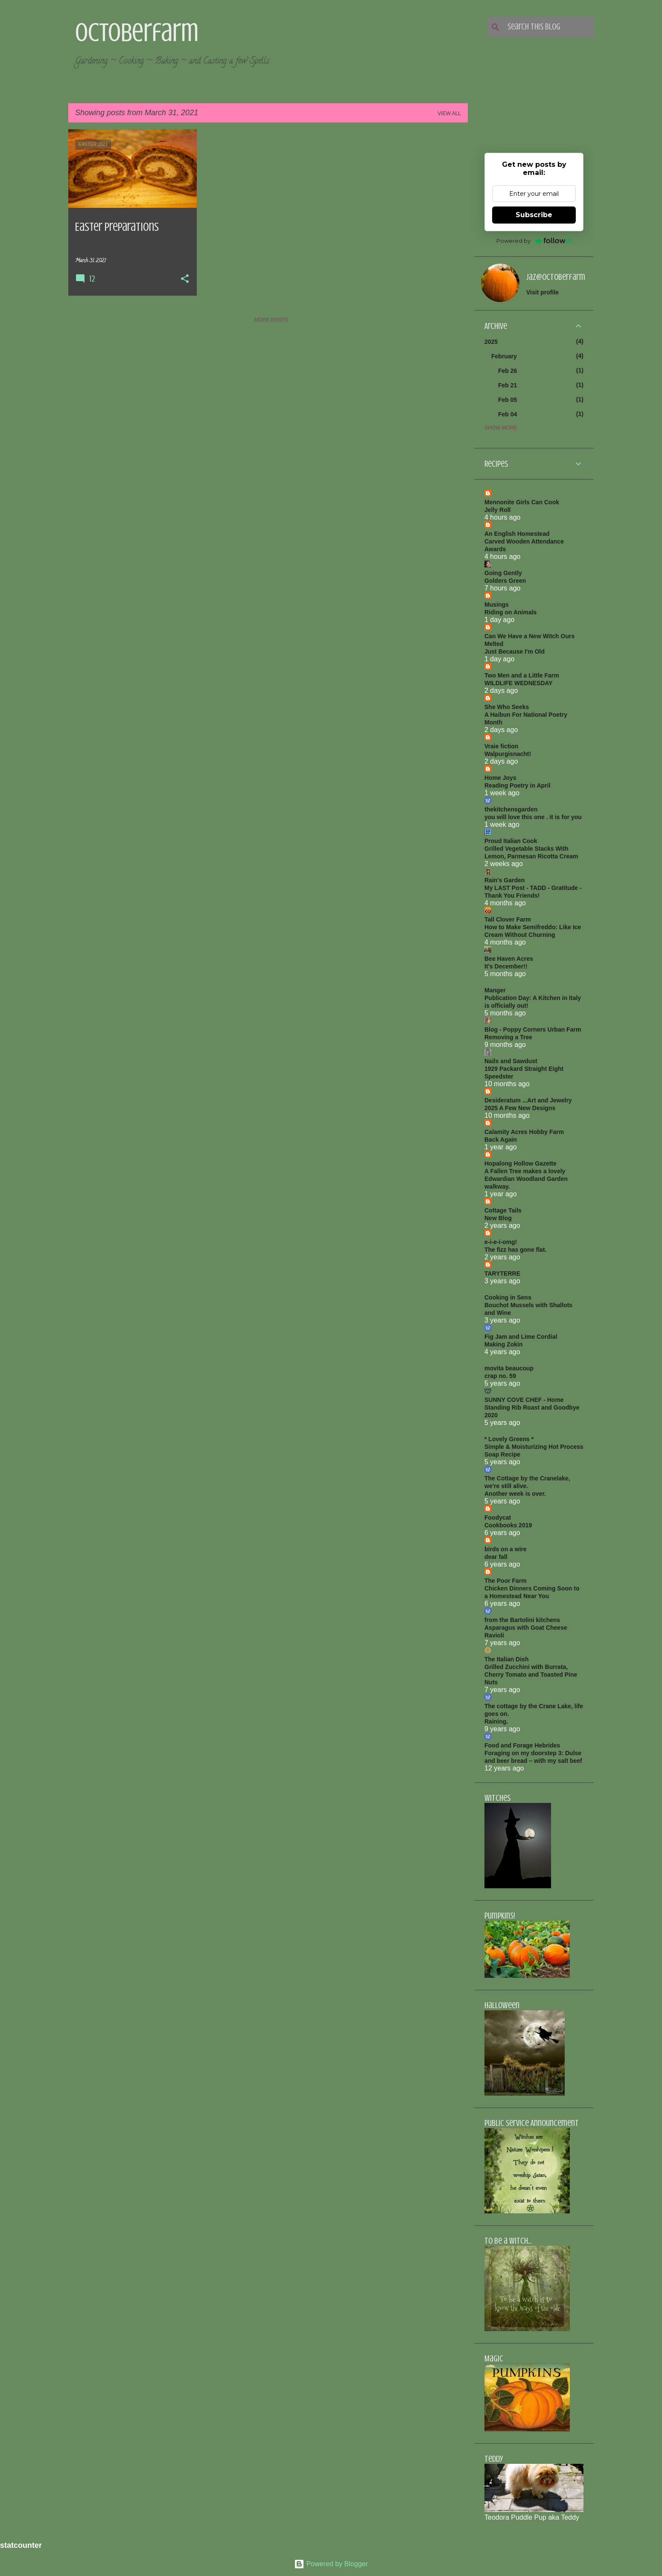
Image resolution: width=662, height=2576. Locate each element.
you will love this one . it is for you (533, 817)
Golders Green (505, 580)
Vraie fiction (501, 746)
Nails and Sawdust (510, 1061)
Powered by (534, 240)
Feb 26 (507, 370)
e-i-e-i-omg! (500, 1242)
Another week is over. (515, 1493)
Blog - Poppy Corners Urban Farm (532, 1029)
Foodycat (497, 1517)
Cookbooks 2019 (508, 1525)
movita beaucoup (509, 1368)
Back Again (500, 1139)
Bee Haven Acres (508, 958)
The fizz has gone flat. (515, 1249)
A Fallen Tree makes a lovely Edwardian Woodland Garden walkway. (526, 1179)
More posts (271, 320)
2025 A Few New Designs (519, 1108)
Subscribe (534, 215)
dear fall (495, 1556)
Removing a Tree (508, 1037)
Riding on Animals (510, 612)
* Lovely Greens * (509, 1439)
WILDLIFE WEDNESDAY (518, 683)
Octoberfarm (136, 32)
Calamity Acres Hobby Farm (524, 1131)
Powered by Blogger (331, 2563)
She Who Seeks (506, 707)
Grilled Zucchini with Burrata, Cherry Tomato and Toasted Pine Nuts (530, 1674)
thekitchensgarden (510, 809)
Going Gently (503, 573)
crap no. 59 (500, 1375)
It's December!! (506, 966)
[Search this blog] (549, 27)
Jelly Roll (497, 509)
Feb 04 (507, 414)
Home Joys (500, 777)
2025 (491, 341)
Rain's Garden (504, 880)
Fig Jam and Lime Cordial (520, 1336)
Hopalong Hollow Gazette (520, 1163)
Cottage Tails (503, 1210)
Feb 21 (507, 385)
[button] (185, 279)
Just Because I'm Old (514, 651)
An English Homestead (516, 533)
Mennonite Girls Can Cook (521, 502)
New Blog (498, 1218)
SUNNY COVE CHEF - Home (524, 1399)
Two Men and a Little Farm (521, 675)
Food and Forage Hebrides (522, 1745)
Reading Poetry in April (517, 785)
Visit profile (542, 292)
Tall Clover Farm (507, 919)
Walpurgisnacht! (507, 753)
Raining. (496, 1721)
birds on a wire (505, 1549)
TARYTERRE (502, 1273)
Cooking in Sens (507, 1297)
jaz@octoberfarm (555, 277)
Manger (495, 990)
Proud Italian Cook (510, 840)
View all (449, 113)
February (504, 356)
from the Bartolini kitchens (522, 1620)
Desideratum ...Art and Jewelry (528, 1100)
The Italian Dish (506, 1659)
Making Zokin (503, 1344)
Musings (496, 604)
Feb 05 (507, 399)
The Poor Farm (505, 1580)
